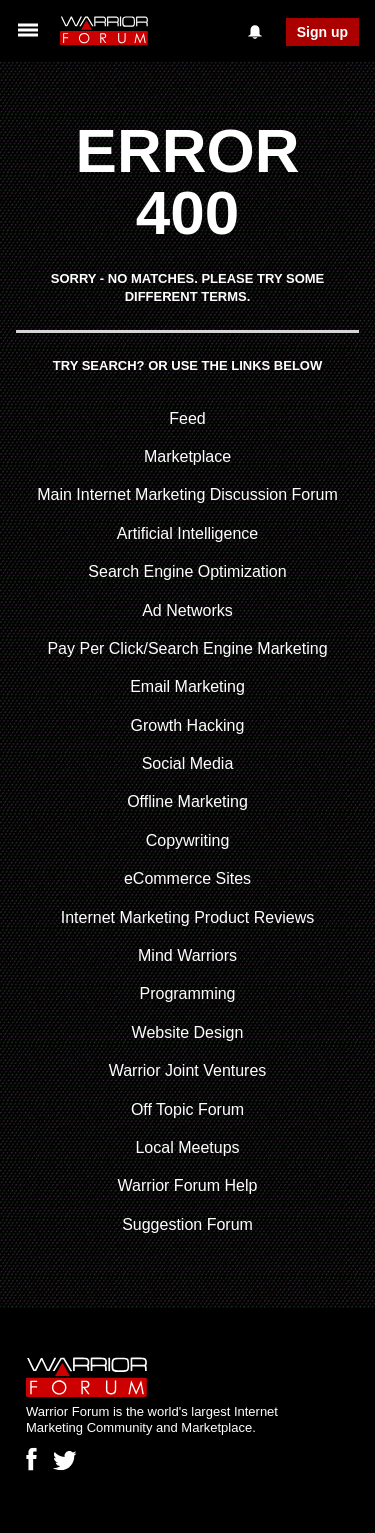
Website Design (188, 1032)
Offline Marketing (187, 801)
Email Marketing (187, 686)
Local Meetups (187, 1147)
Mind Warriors (187, 955)
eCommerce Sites (187, 878)
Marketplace (187, 456)
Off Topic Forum (187, 1109)
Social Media (188, 763)
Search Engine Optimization (187, 571)
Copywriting (188, 840)
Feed (187, 418)
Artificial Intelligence (187, 533)
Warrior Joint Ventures (188, 1070)
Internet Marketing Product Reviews (187, 917)
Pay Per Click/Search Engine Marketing (187, 648)
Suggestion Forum (187, 1224)
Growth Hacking (188, 725)
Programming (187, 993)
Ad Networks (187, 610)
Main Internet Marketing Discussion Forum (187, 494)
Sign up (322, 32)
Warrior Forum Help (188, 1185)
